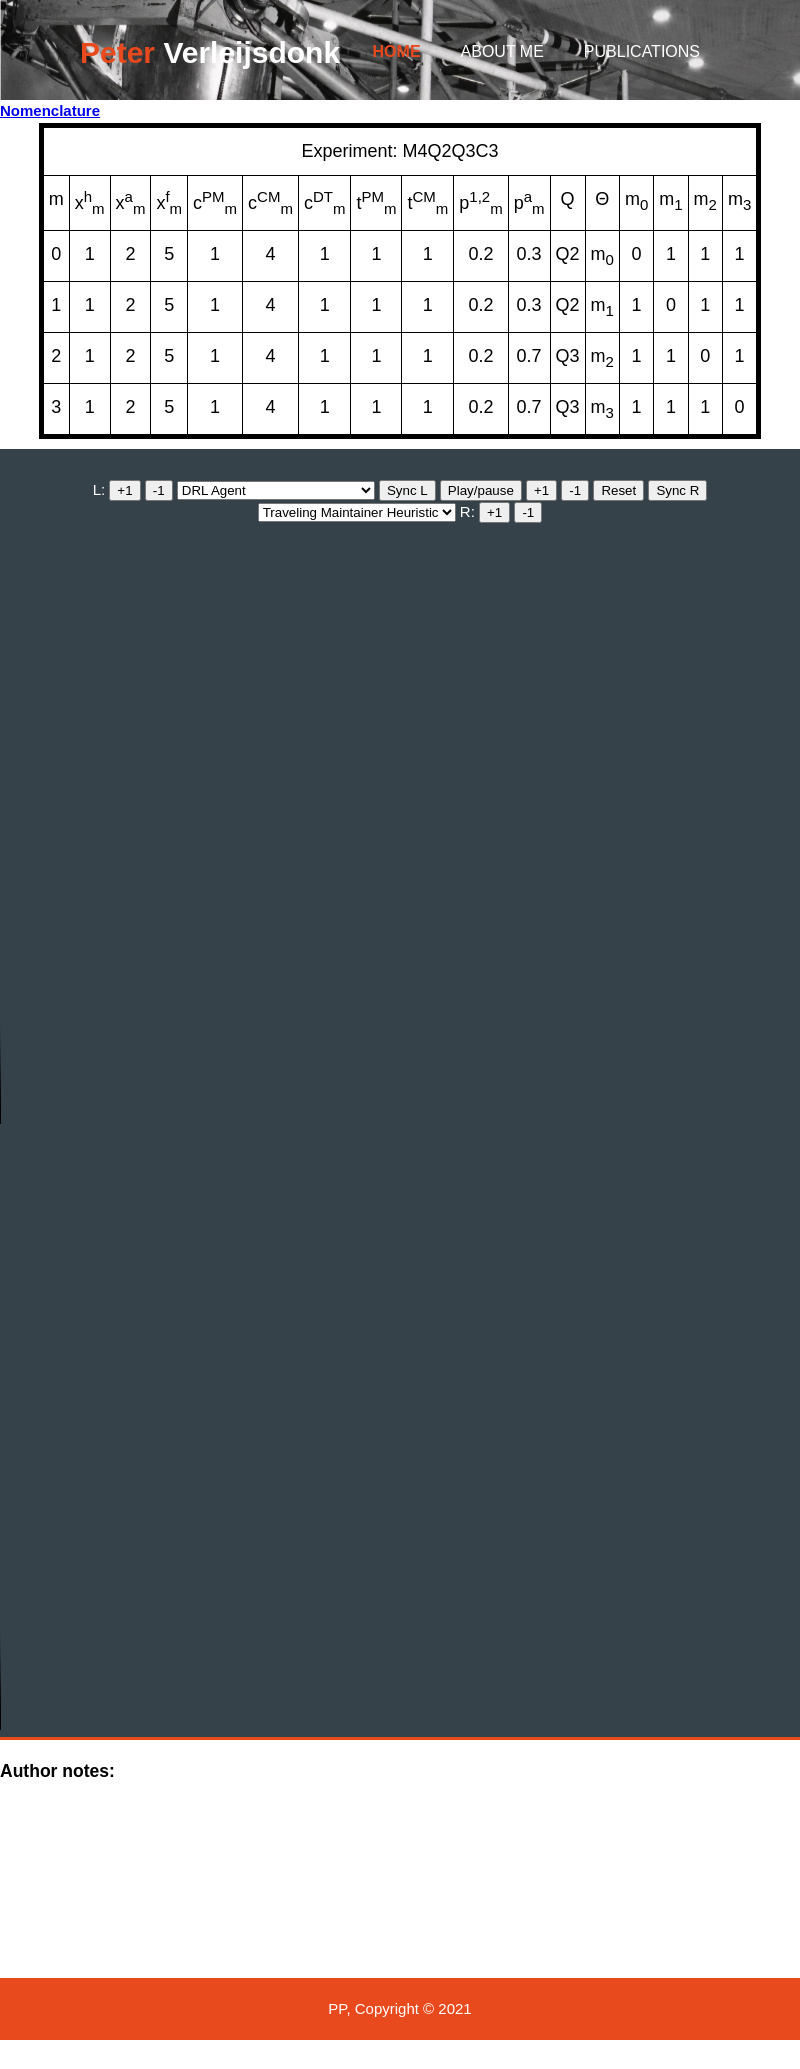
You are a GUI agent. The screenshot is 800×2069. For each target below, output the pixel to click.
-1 (159, 490)
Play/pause (481, 490)
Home (397, 51)
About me (502, 51)
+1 (124, 490)
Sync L (407, 490)
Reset (618, 490)
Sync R (677, 490)
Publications (642, 51)
